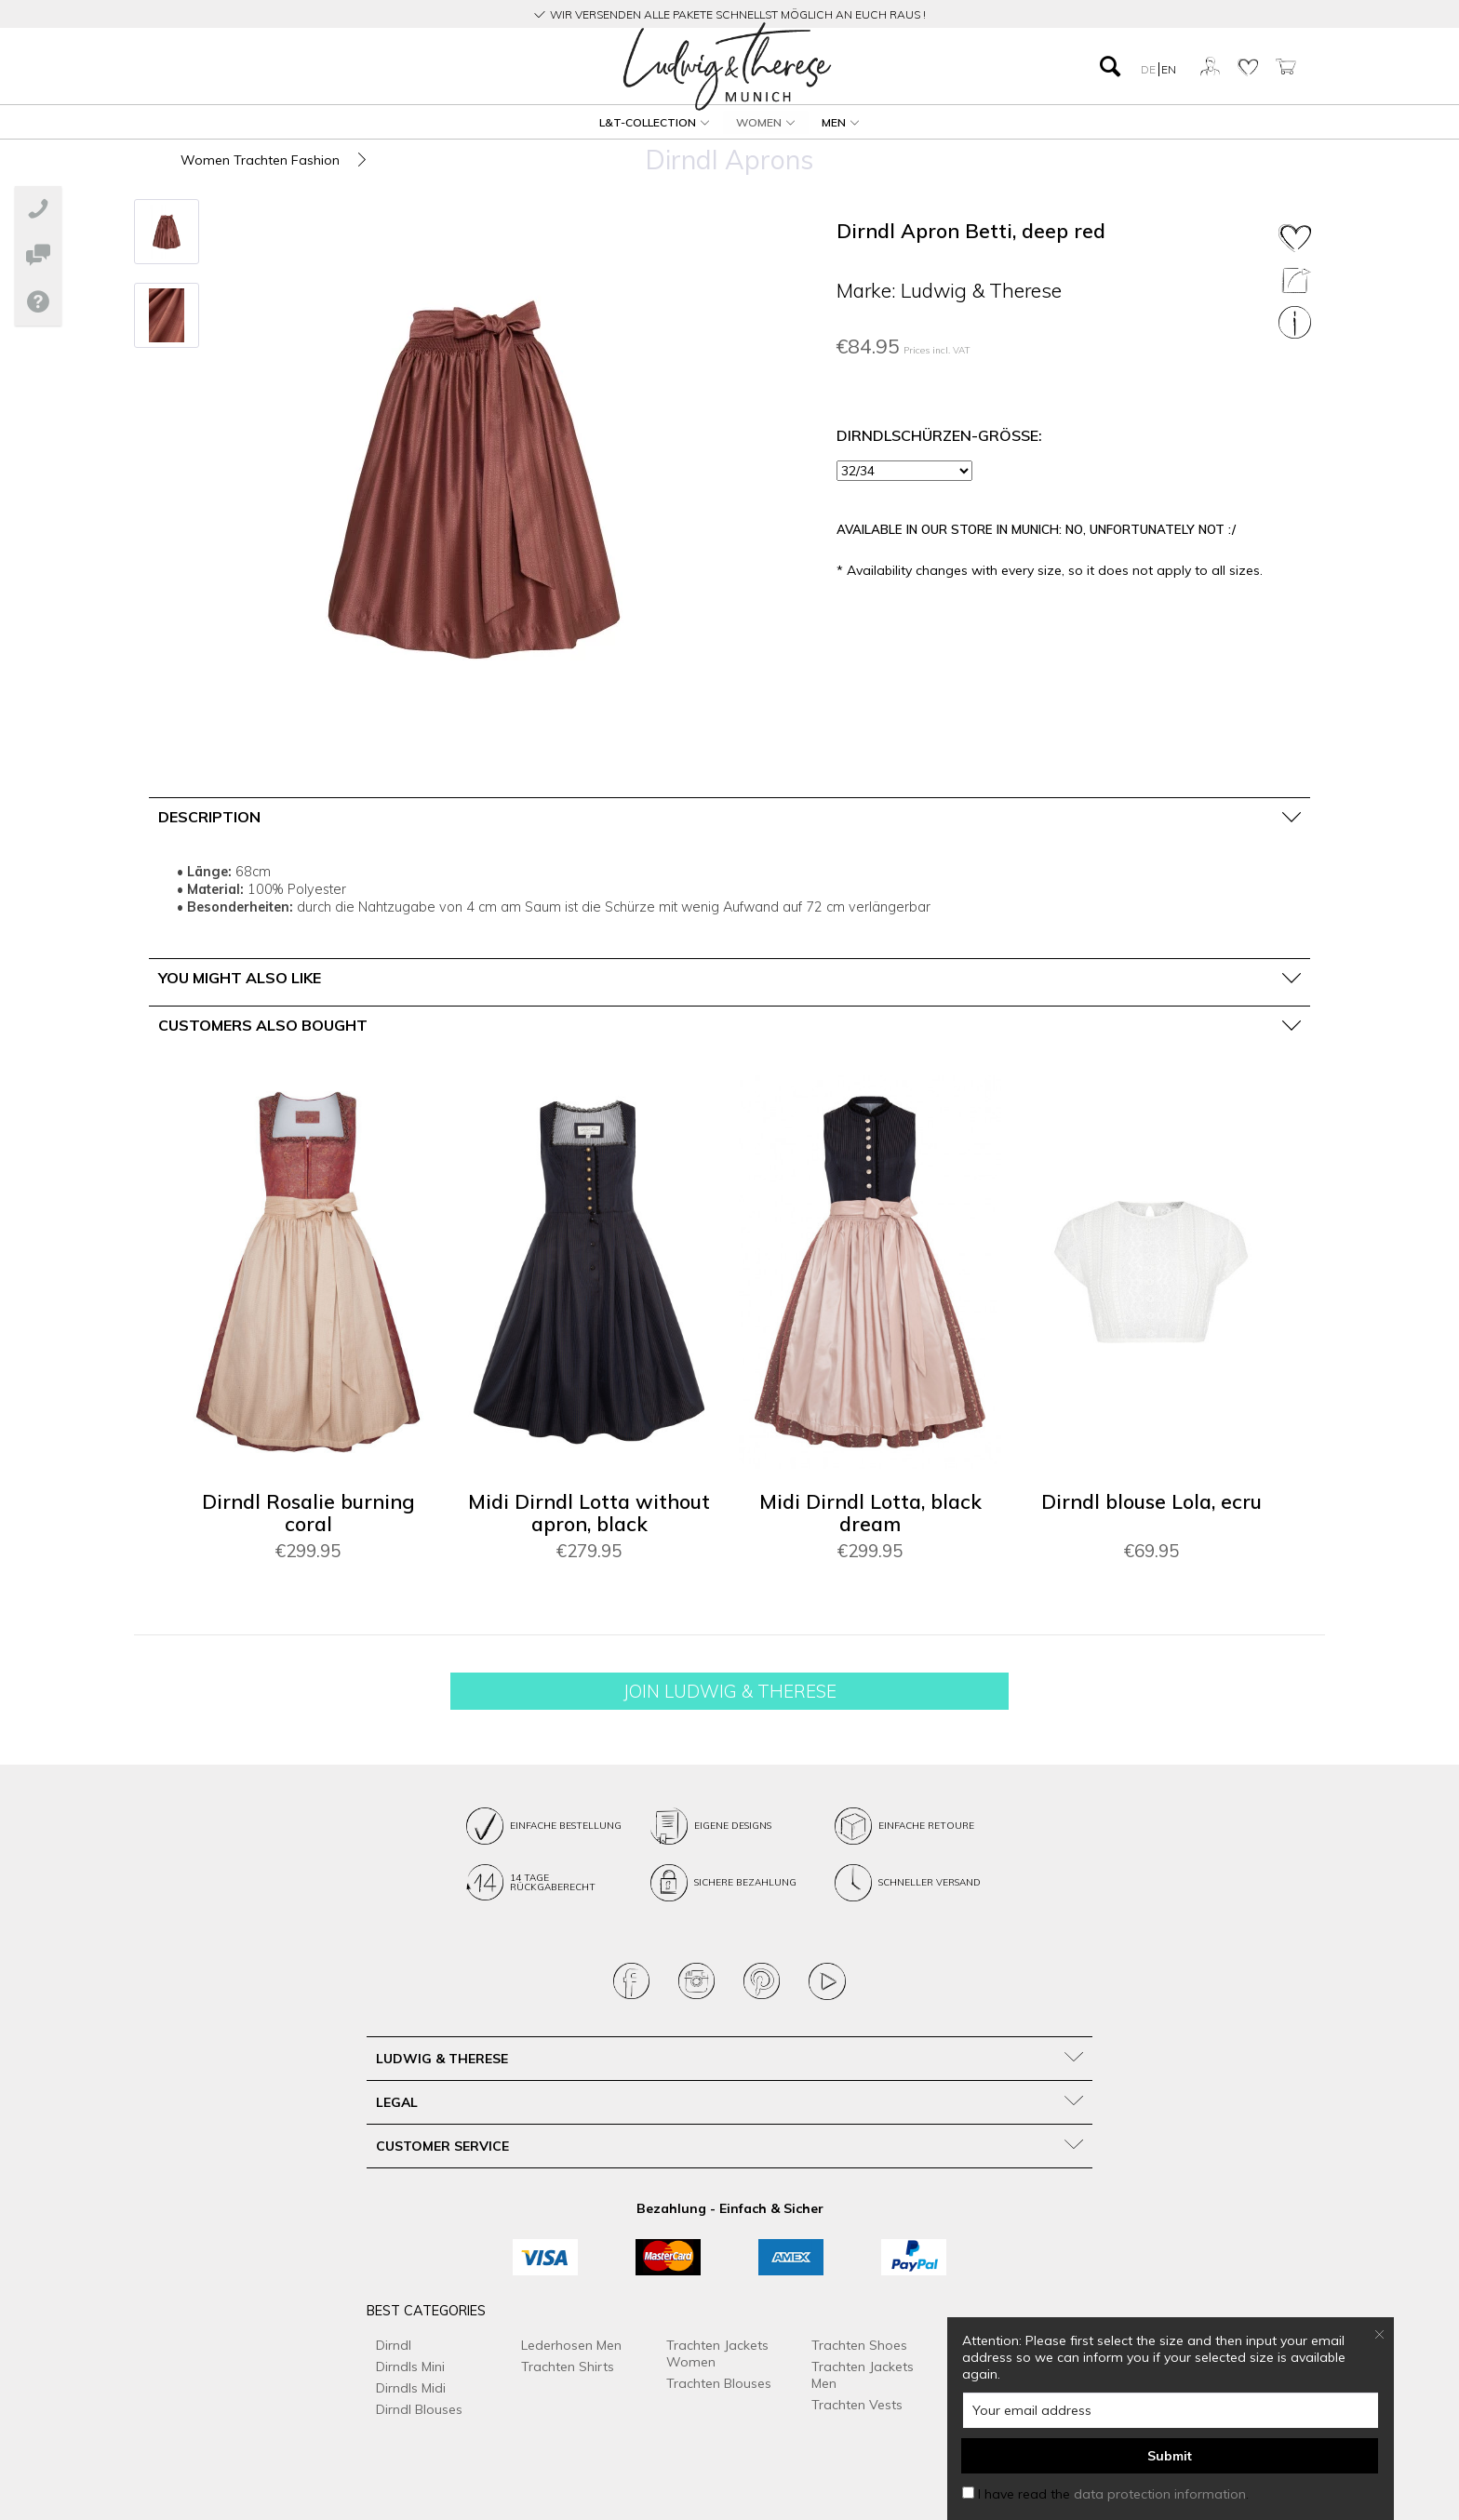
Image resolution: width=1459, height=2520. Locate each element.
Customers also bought (263, 1025)
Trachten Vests (857, 2404)
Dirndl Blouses (419, 2409)
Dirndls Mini (410, 2366)
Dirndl (393, 2345)
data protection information (1160, 2494)
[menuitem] (328, 67)
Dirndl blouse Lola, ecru (1151, 1501)
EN (1168, 69)
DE (1149, 69)
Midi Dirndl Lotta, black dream (870, 1513)
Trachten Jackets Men (862, 2375)
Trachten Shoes (859, 2345)
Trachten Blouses (718, 2383)
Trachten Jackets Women (717, 2353)
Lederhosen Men (571, 2345)
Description (209, 816)
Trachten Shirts (567, 2366)
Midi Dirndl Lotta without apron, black (589, 1513)
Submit (1169, 2455)
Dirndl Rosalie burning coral (308, 1513)
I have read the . (1113, 2494)
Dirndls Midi (411, 2388)
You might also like (239, 977)
